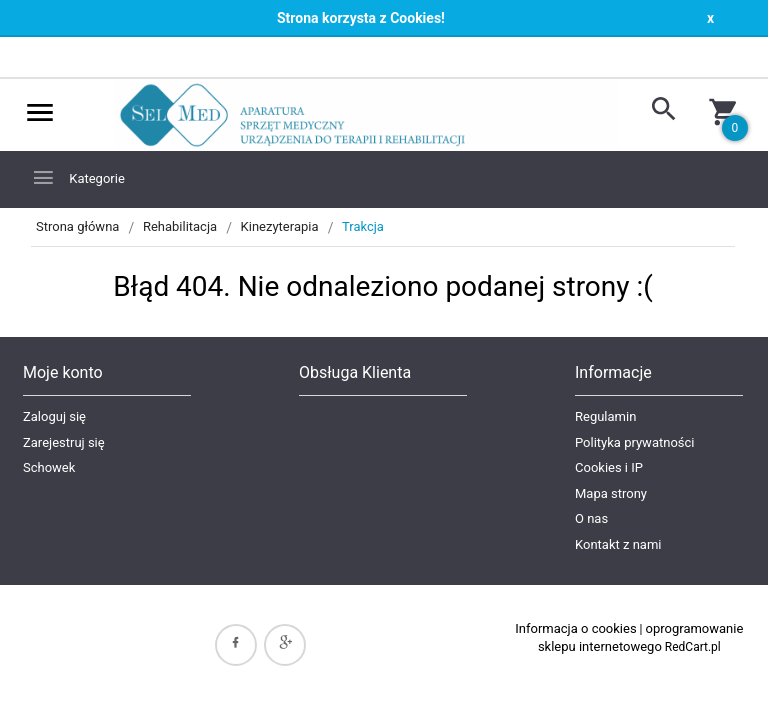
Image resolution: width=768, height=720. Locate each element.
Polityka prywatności (634, 442)
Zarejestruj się (64, 442)
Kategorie (78, 177)
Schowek (49, 467)
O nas (591, 518)
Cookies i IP (609, 467)
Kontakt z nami (618, 544)
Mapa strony (611, 493)
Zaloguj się (54, 416)
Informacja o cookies (575, 628)
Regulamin (605, 416)
